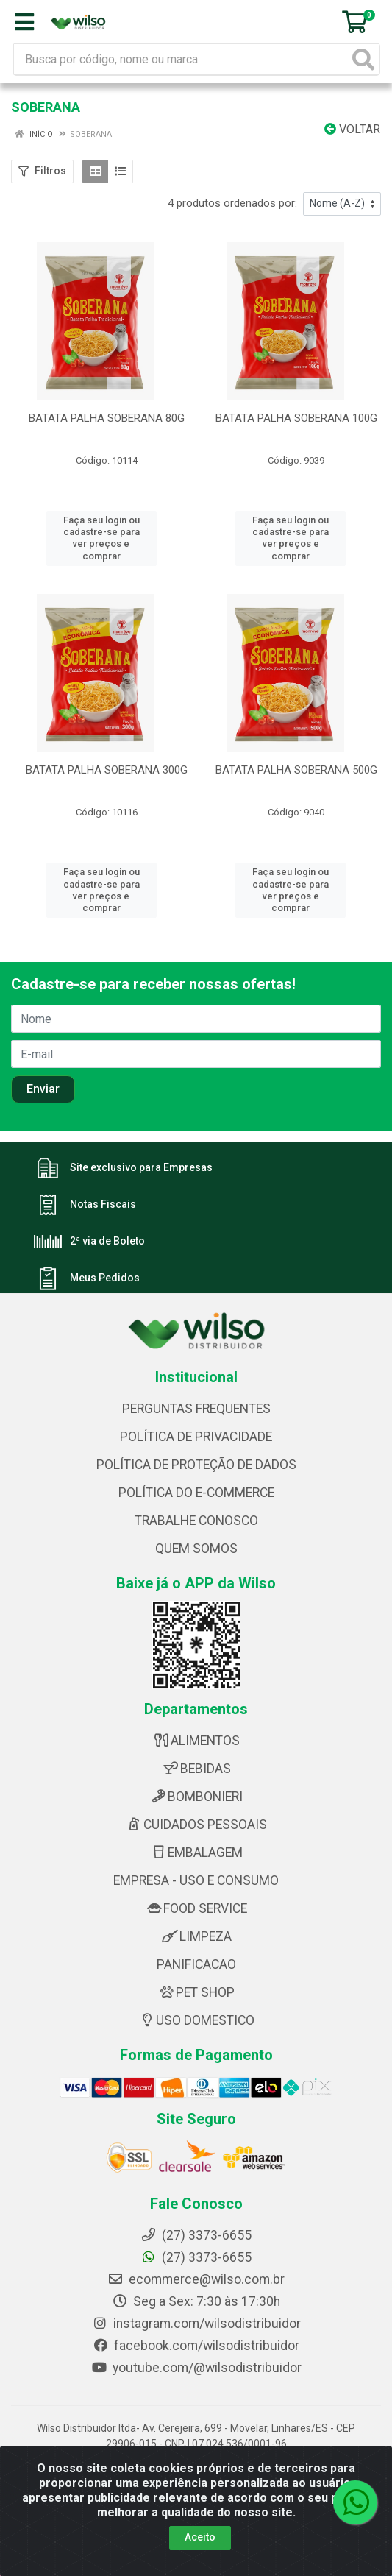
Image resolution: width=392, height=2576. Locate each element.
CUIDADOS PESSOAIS (196, 1801)
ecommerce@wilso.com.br (196, 2255)
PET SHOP (196, 1968)
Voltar (352, 129)
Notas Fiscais (103, 1180)
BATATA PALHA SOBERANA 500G (296, 758)
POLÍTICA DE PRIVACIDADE (196, 1413)
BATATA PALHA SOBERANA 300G (107, 758)
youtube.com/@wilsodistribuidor (196, 2343)
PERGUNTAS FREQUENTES (196, 1385)
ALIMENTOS (196, 1717)
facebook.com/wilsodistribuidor (196, 2321)
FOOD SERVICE (196, 1885)
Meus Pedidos (105, 1254)
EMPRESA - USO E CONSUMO (196, 1857)
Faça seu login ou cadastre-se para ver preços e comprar (101, 532)
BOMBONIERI (196, 1773)
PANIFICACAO (196, 1940)
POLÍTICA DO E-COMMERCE (196, 1469)
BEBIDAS (196, 1745)
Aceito (200, 2537)
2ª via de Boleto (107, 1217)
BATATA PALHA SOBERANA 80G (107, 418)
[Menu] (24, 22)
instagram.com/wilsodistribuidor (196, 2299)
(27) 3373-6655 (196, 2233)
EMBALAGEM (196, 1829)
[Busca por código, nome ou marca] (181, 59)
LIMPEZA (196, 1913)
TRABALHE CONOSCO (196, 1497)
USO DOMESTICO (196, 1996)
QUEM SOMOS (196, 1525)
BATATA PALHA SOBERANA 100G (296, 418)
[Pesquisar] (363, 59)
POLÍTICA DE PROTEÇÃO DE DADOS (196, 1441)
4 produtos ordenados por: (232, 203)
